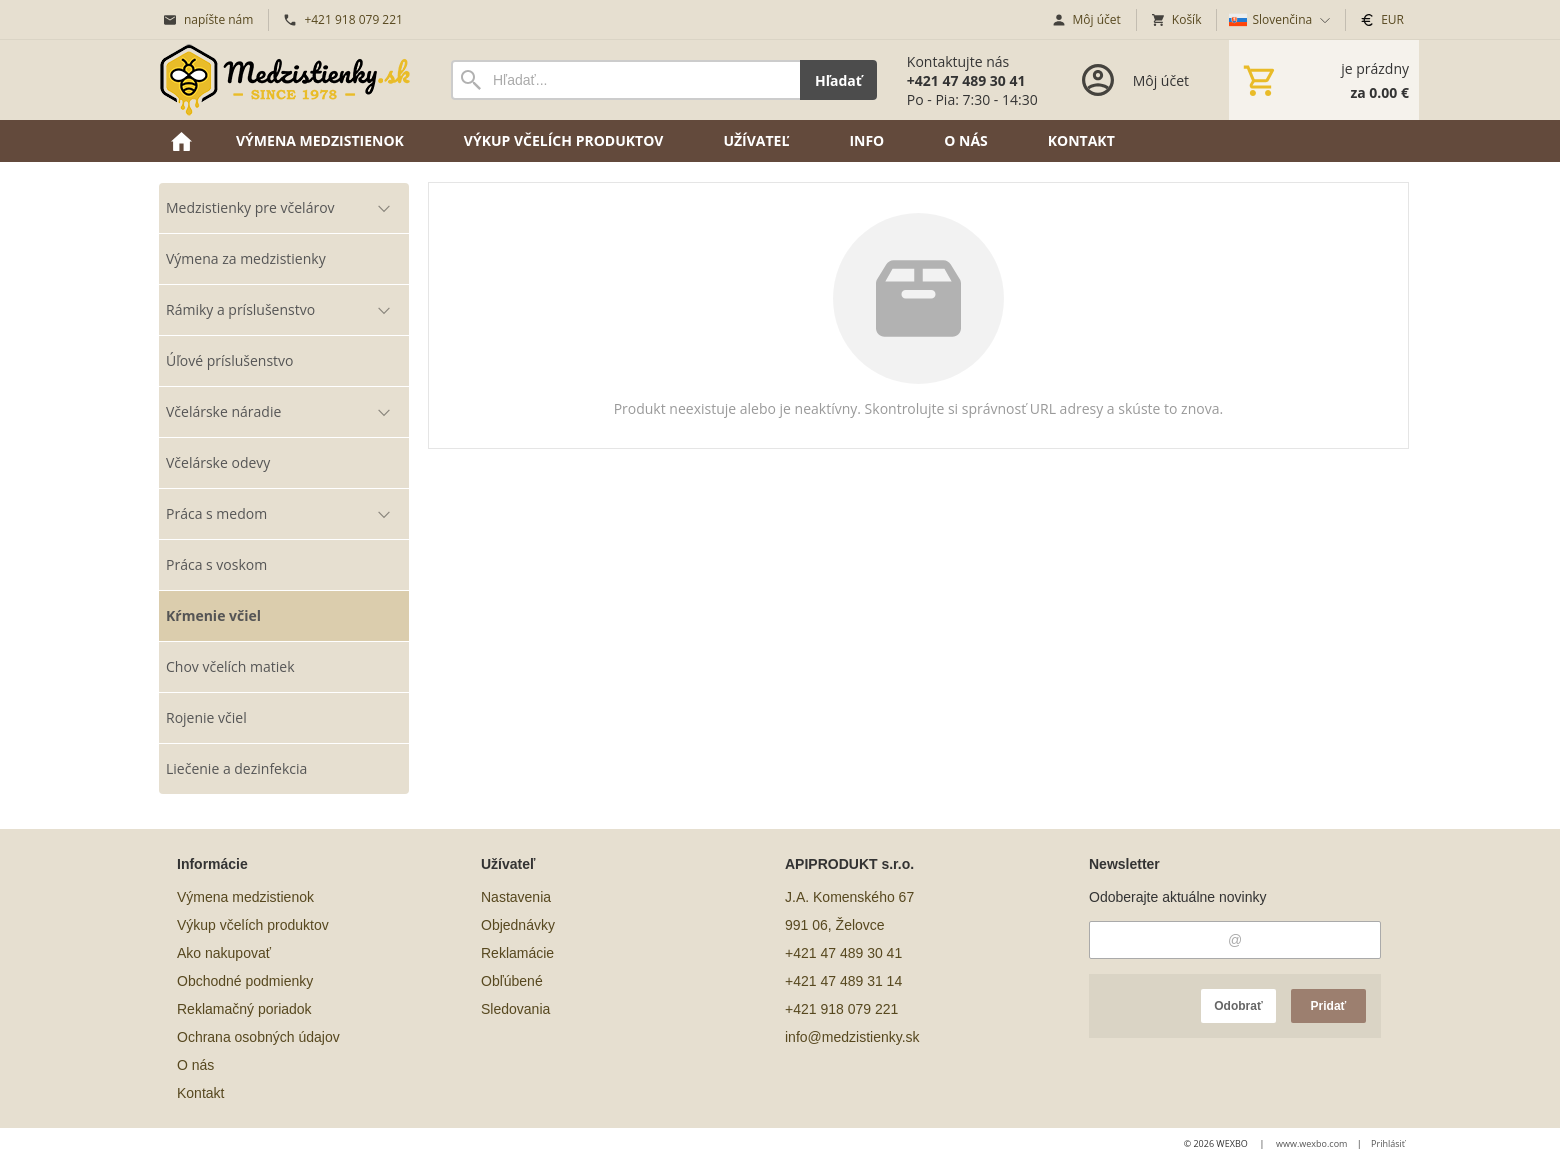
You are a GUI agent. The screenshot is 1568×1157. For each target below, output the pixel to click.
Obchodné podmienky (245, 981)
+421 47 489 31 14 (843, 981)
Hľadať (838, 80)
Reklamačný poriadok (244, 1009)
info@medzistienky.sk (852, 1037)
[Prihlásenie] (1133, 80)
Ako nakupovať (224, 953)
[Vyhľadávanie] (625, 80)
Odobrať (1238, 1006)
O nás (195, 1065)
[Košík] (1324, 80)
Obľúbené (512, 981)
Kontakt (200, 1093)
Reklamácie (517, 953)
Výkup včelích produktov (253, 925)
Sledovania (515, 1009)
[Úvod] (285, 80)
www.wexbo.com (1311, 1143)
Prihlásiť (1388, 1143)
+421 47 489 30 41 (843, 953)
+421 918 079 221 (841, 1009)
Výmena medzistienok (245, 897)
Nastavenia (516, 897)
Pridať (1329, 1006)
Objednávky (518, 925)
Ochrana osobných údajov (258, 1037)
